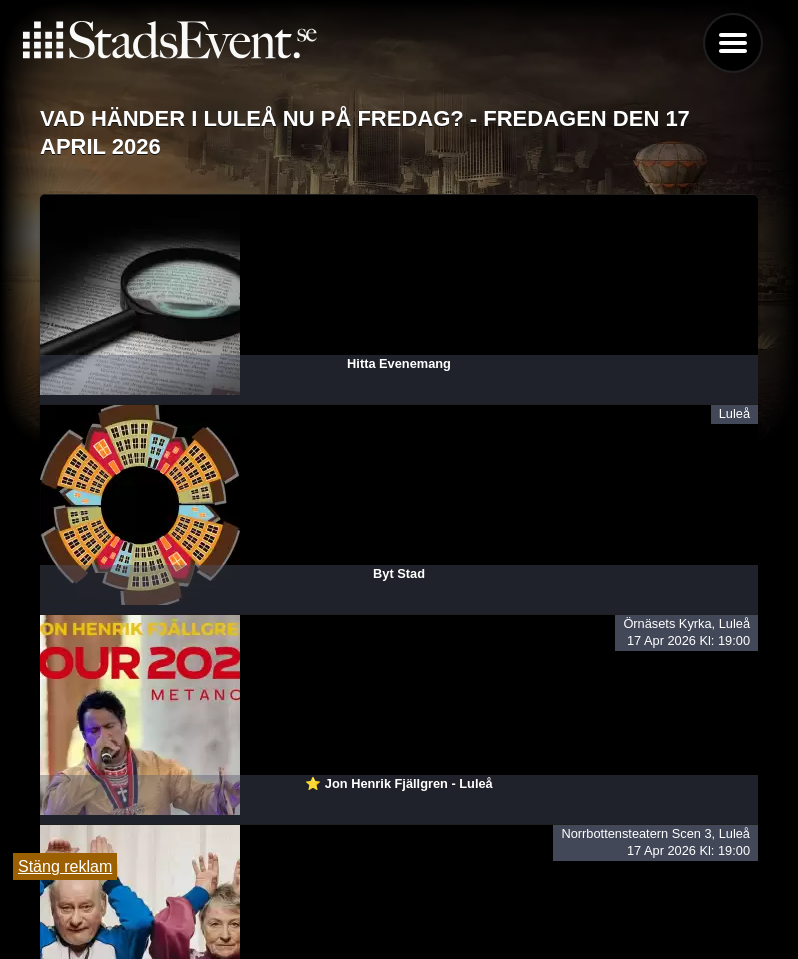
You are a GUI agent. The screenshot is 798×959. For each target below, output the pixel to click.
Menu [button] (733, 43)
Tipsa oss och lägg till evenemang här (399, 892)
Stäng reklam (65, 866)
